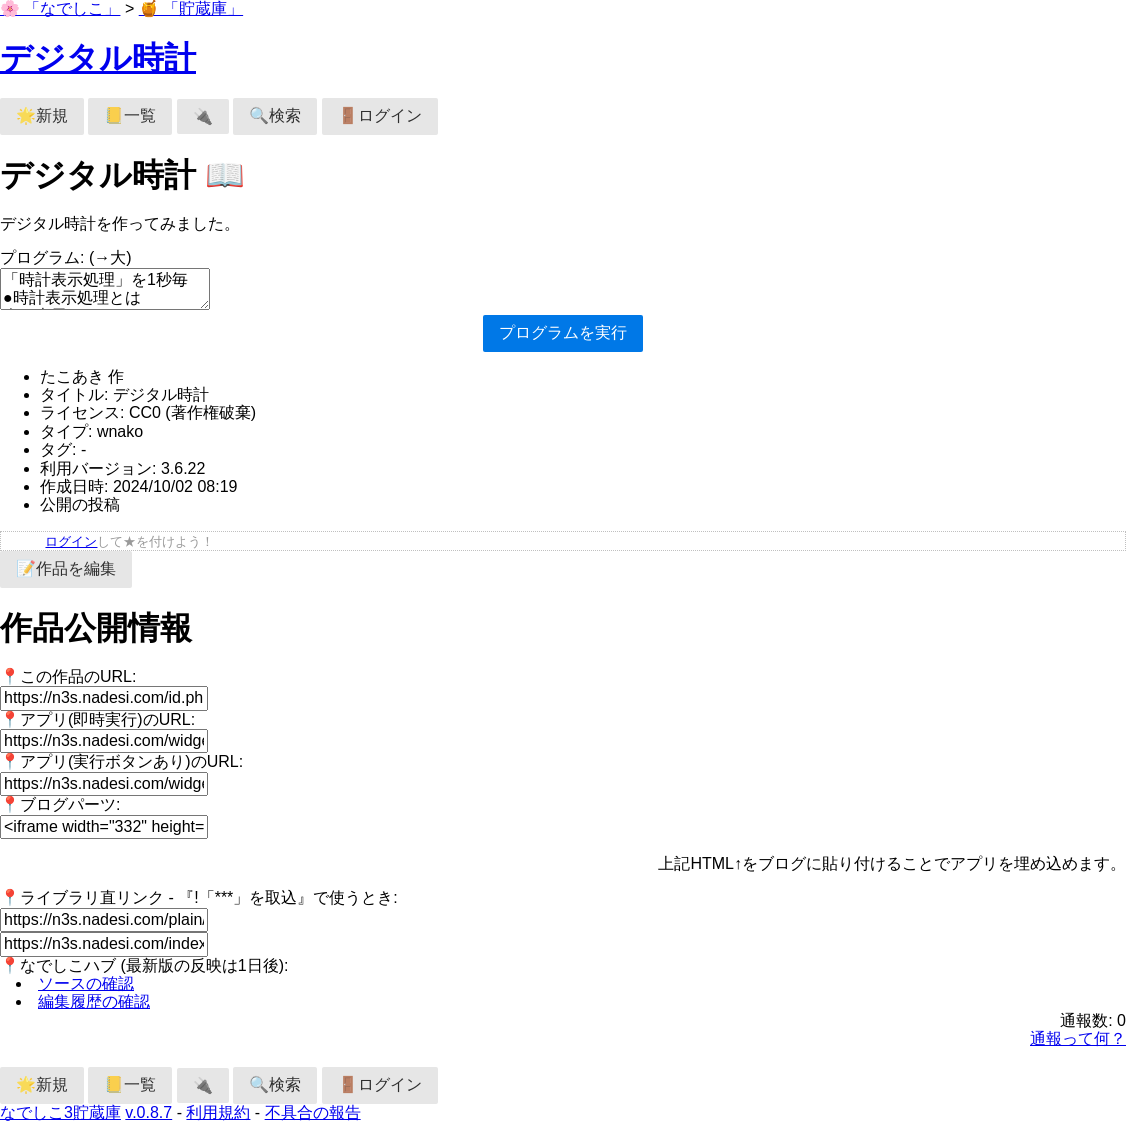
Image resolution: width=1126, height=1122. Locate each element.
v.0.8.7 (148, 1112)
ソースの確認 (86, 983)
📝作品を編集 (66, 568)
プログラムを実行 (563, 332)
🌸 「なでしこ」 (60, 8)
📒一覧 (130, 115)
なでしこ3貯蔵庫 (60, 1112)
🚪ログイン (380, 115)
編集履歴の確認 (94, 1001)
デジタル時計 (98, 58)
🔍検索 (275, 115)
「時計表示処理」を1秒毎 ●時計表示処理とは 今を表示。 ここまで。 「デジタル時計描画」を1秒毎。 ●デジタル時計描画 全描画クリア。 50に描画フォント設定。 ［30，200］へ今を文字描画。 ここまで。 (105, 289)
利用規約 (218, 1112)
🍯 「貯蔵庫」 (191, 8)
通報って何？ (1078, 1038)
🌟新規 (42, 115)
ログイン (71, 541)
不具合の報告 (313, 1112)
